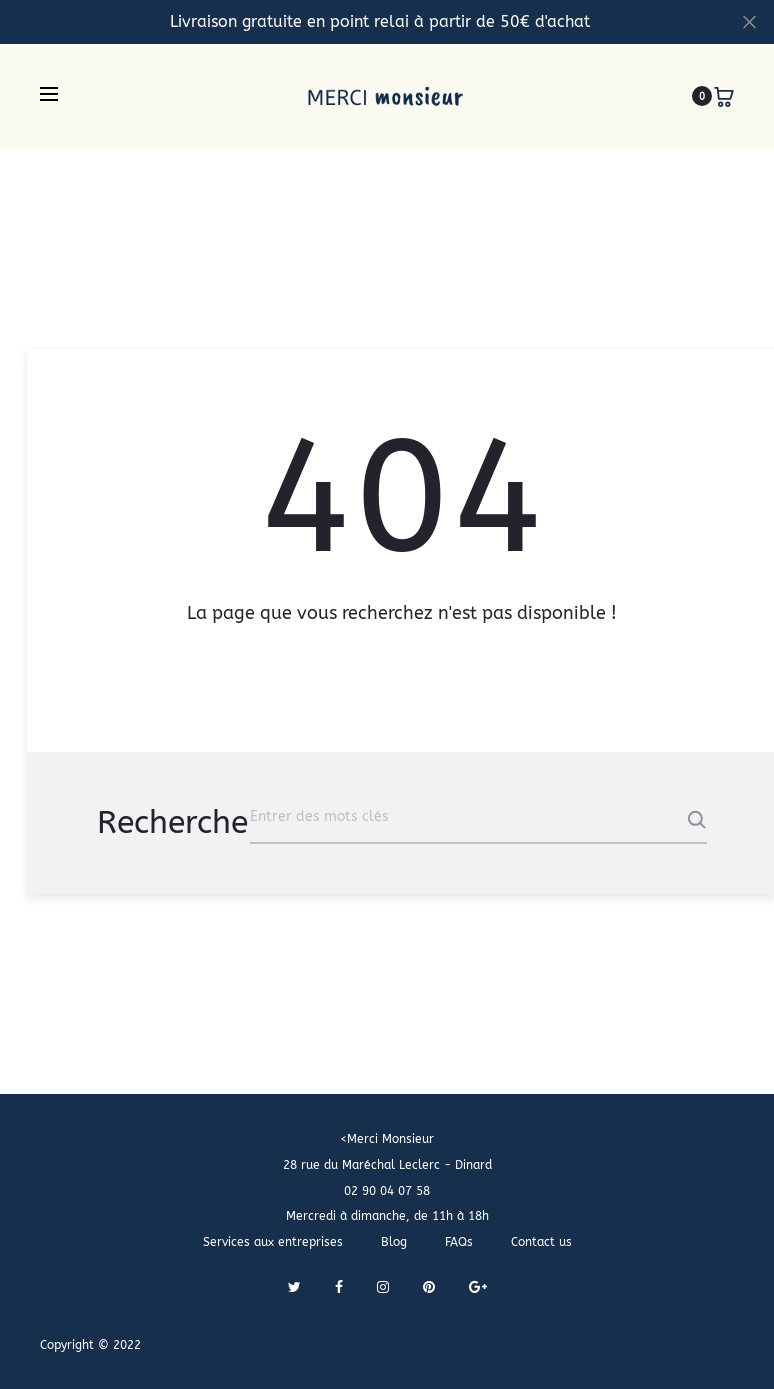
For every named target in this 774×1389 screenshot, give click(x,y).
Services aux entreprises (273, 1242)
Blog (394, 1242)
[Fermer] (749, 21)
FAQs (459, 1242)
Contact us (541, 1242)
